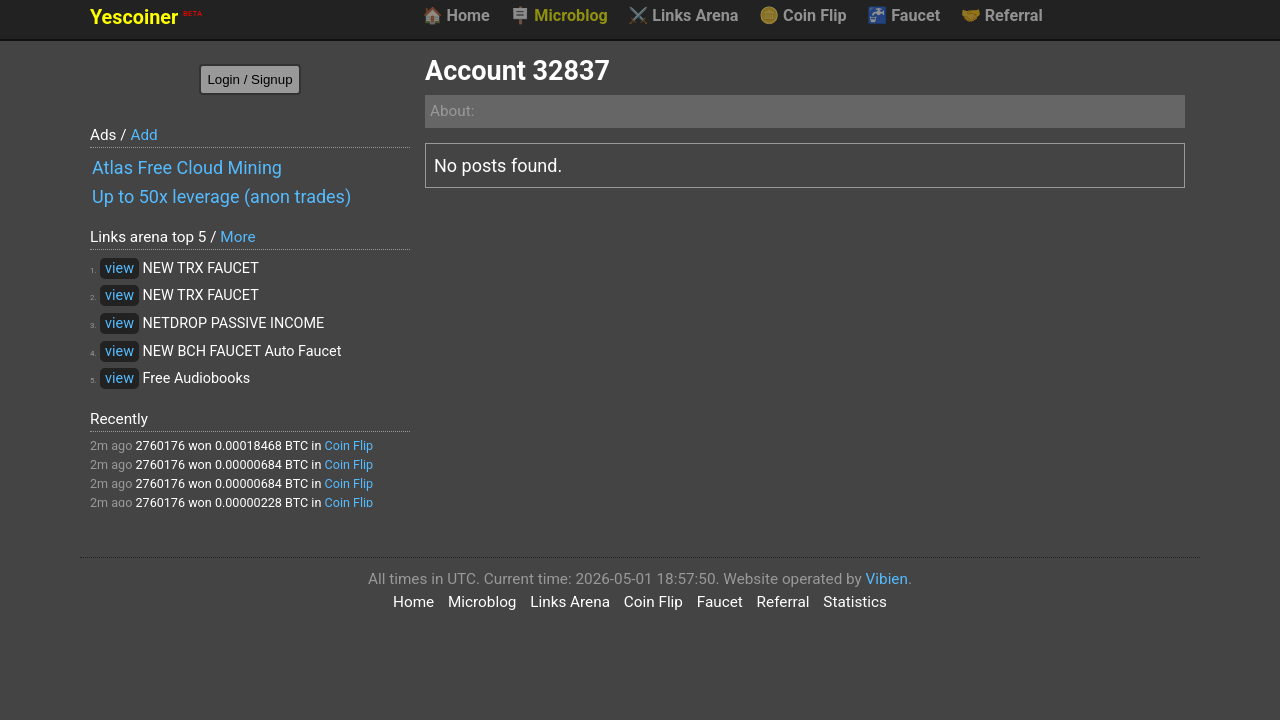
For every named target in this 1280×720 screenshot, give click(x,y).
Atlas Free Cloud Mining (187, 167)
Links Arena (683, 16)
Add (143, 135)
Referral (1002, 16)
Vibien (887, 579)
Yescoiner (146, 17)
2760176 (160, 445)
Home (455, 16)
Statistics (855, 602)
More (237, 237)
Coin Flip (803, 16)
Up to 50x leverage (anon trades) (221, 196)
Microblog (559, 16)
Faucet (903, 16)
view (119, 268)
